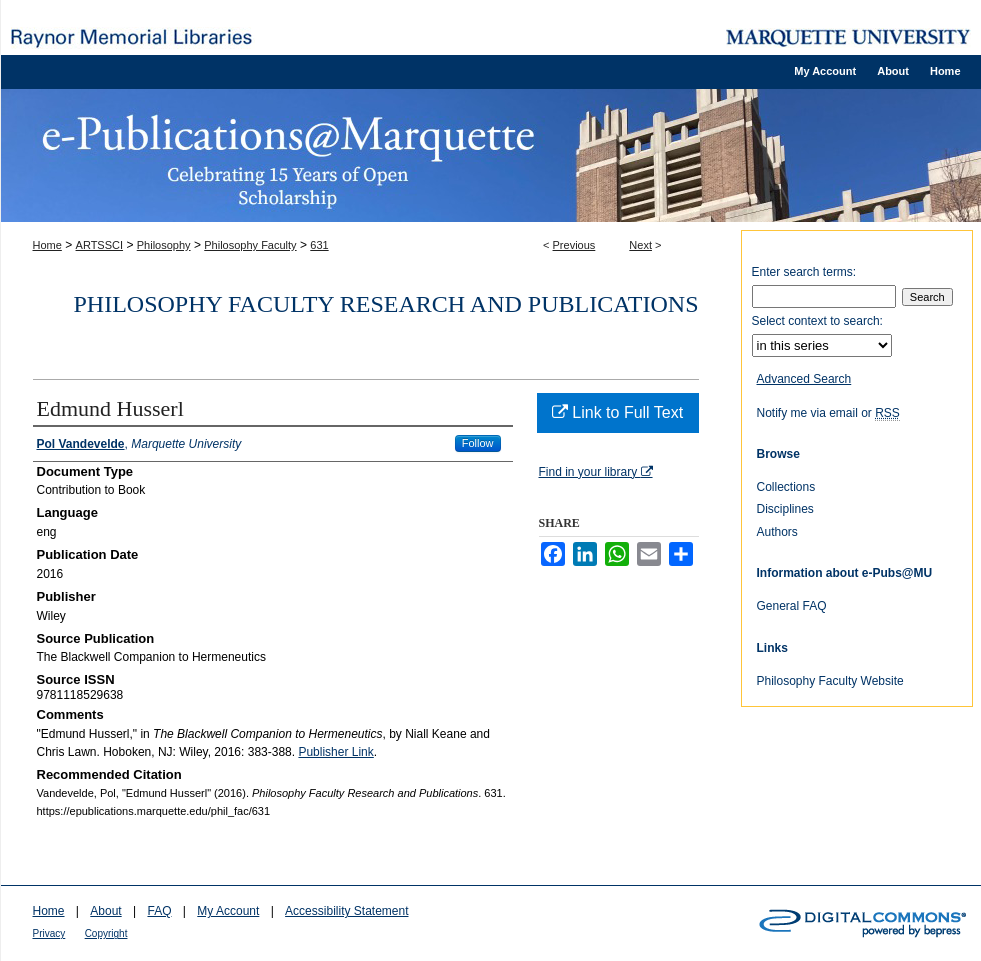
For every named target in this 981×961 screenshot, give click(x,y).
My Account (228, 911)
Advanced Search (804, 379)
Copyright (106, 933)
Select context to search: (817, 321)
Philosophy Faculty (250, 245)
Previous (574, 245)
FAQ (159, 911)
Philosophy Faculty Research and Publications (386, 304)
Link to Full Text (617, 412)
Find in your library (596, 472)
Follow (478, 443)
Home (47, 245)
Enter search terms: (804, 272)
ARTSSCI (99, 245)
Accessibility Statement (346, 911)
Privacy (49, 933)
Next (640, 245)
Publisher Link (335, 752)
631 (319, 245)
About (105, 911)
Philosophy (164, 245)
